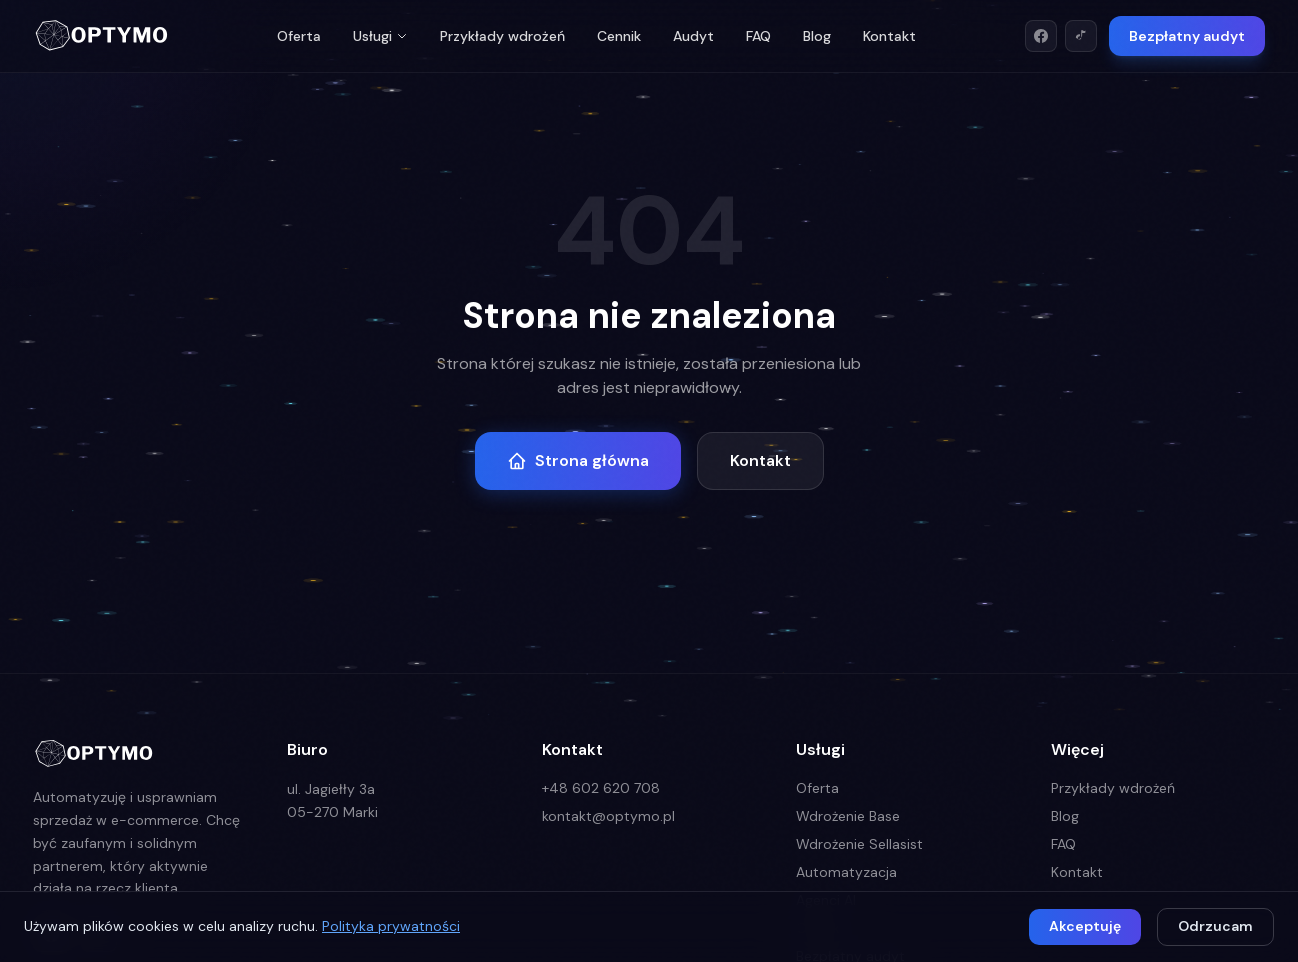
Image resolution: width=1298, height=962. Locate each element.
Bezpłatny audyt (1187, 36)
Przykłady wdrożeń (502, 36)
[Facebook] (1041, 36)
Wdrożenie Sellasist (859, 844)
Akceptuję (1085, 926)
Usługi (380, 36)
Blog (817, 36)
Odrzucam (1215, 926)
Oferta (299, 36)
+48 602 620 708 (601, 788)
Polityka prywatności (391, 926)
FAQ (758, 36)
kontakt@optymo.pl (608, 816)
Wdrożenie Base (848, 816)
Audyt (693, 36)
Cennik (619, 36)
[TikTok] (1081, 36)
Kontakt (889, 36)
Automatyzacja (846, 872)
